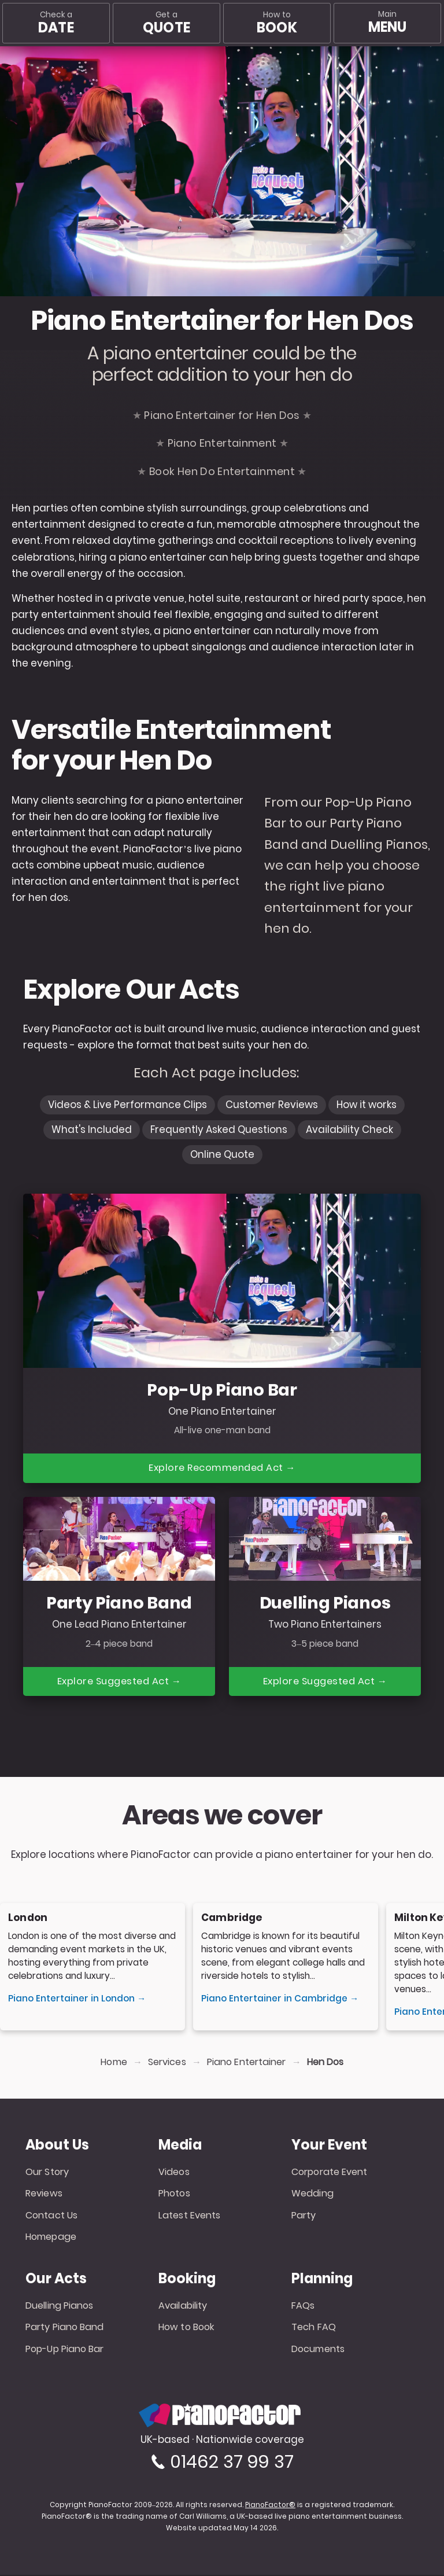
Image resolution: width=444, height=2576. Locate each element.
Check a (55, 23)
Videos (174, 2173)
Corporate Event (329, 2173)
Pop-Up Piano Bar (64, 2350)
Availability (182, 2306)
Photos (174, 2194)
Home (114, 2063)
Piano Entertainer (246, 2063)
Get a (166, 23)
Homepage (50, 2237)
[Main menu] (387, 23)
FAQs (302, 2306)
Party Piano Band (64, 2328)
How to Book (186, 2328)
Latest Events (189, 2216)
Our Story (47, 2173)
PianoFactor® (270, 2506)
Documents (318, 2350)
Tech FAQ (313, 2328)
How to (277, 23)
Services (167, 2063)
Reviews (43, 2194)
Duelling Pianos (59, 2306)
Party (303, 2216)
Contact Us (51, 2216)
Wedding (312, 2194)
